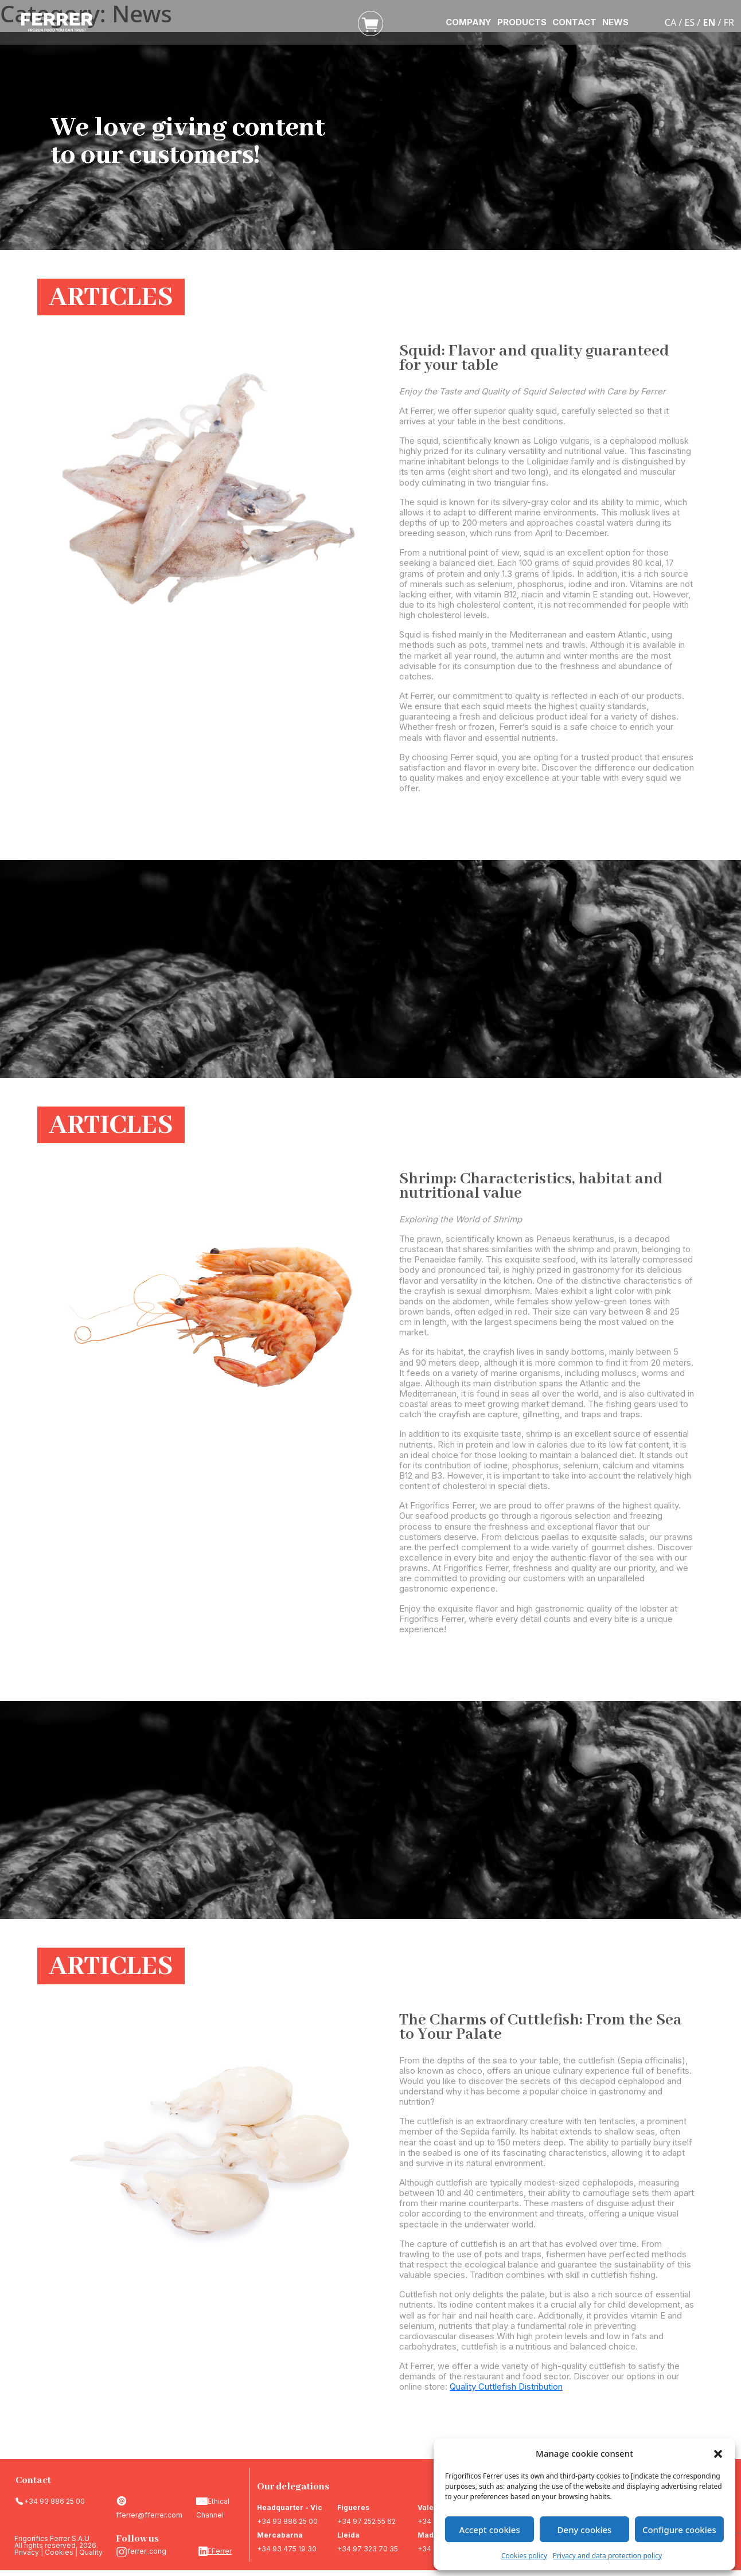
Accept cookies (489, 2529)
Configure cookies (679, 2529)
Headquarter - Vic (289, 2507)
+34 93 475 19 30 (287, 2548)
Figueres (353, 2507)
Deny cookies (584, 2529)
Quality (91, 2552)
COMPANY (469, 22)
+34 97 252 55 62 (366, 2521)
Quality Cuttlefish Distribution (506, 2386)
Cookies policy (524, 2556)
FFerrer (220, 2551)
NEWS (615, 22)
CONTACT (574, 22)
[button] (718, 2453)
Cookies (59, 2552)
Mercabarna (280, 2535)
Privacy (26, 2552)
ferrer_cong (146, 2551)
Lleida (348, 2535)
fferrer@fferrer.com (149, 2515)
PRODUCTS (522, 22)
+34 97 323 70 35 (367, 2548)
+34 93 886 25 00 (54, 2501)
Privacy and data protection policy (607, 2556)
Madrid (431, 2535)
